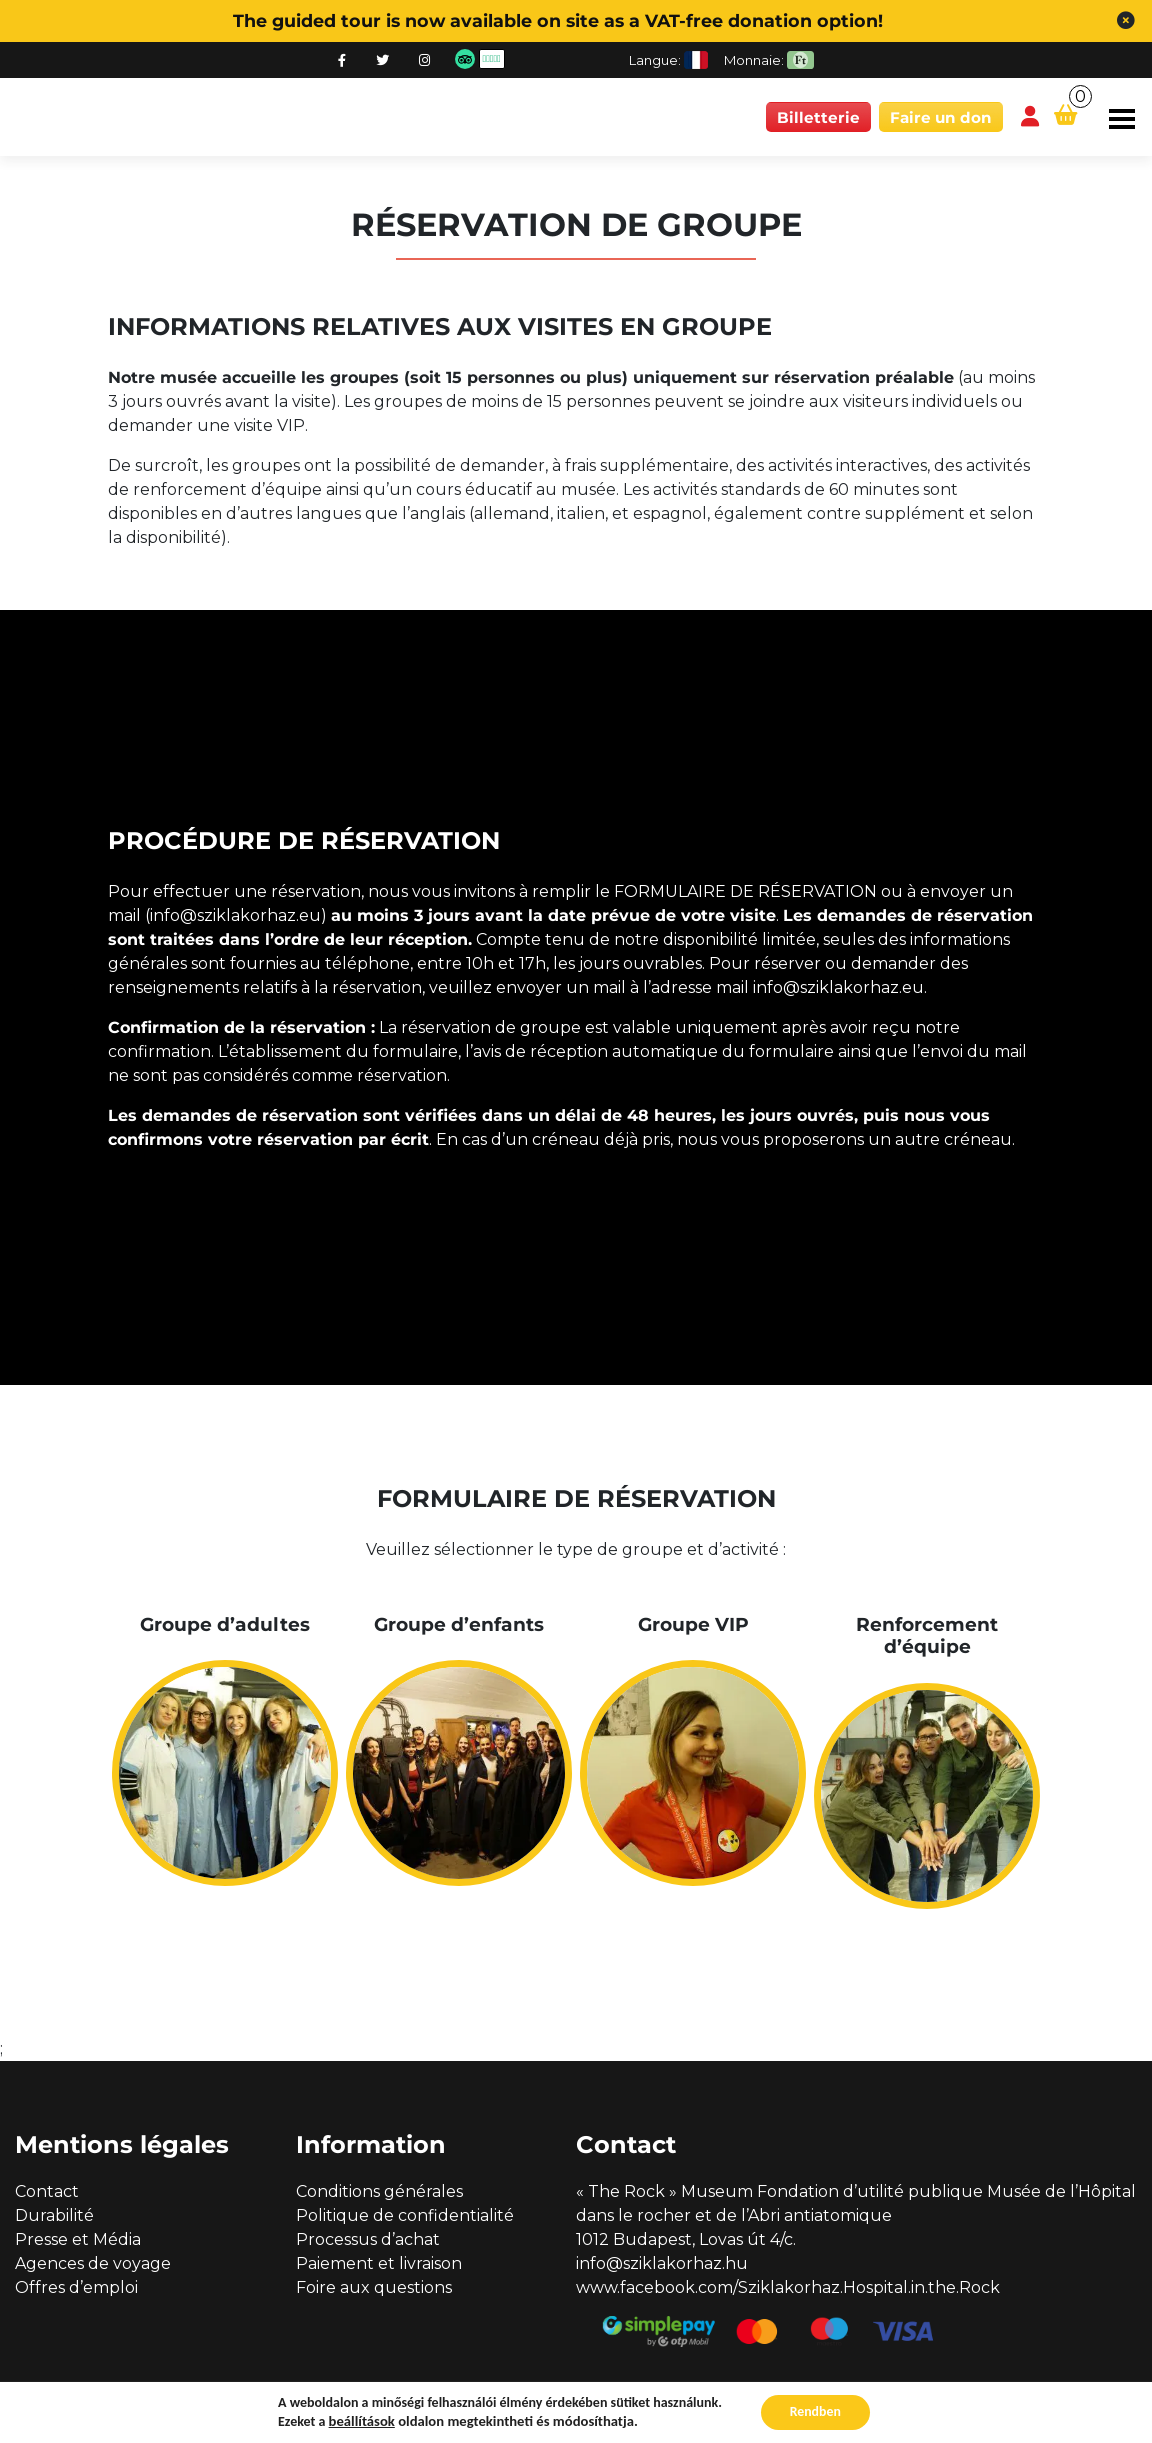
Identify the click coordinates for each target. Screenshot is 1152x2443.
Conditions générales (379, 2191)
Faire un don (941, 117)
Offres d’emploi (76, 2287)
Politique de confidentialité (405, 2215)
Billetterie (818, 117)
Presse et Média (78, 2239)
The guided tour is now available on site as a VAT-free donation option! (558, 20)
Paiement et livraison (379, 2263)
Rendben (815, 2411)
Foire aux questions (374, 2287)
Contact (47, 2191)
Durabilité (54, 2215)
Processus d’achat (368, 2239)
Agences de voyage (93, 2263)
